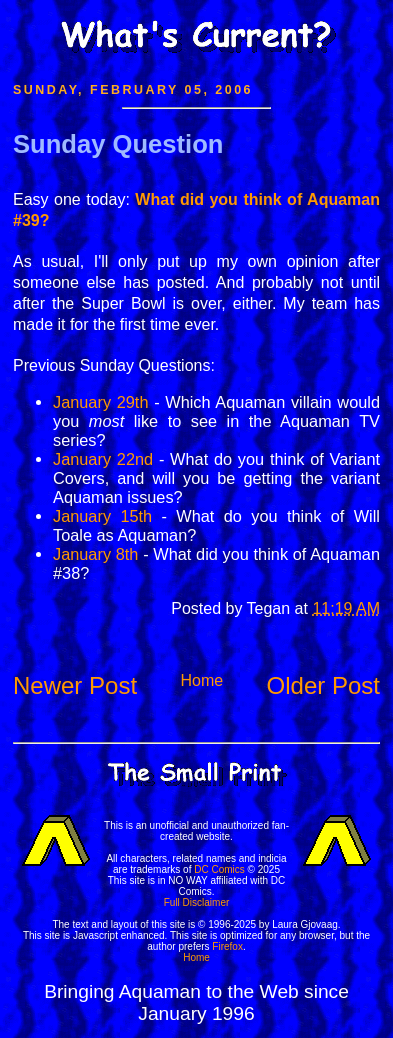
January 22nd (103, 459)
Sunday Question (118, 144)
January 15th (102, 516)
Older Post (323, 685)
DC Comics (219, 869)
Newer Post (75, 685)
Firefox (227, 946)
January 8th (95, 554)
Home (201, 680)
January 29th (100, 402)
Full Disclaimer (197, 902)
